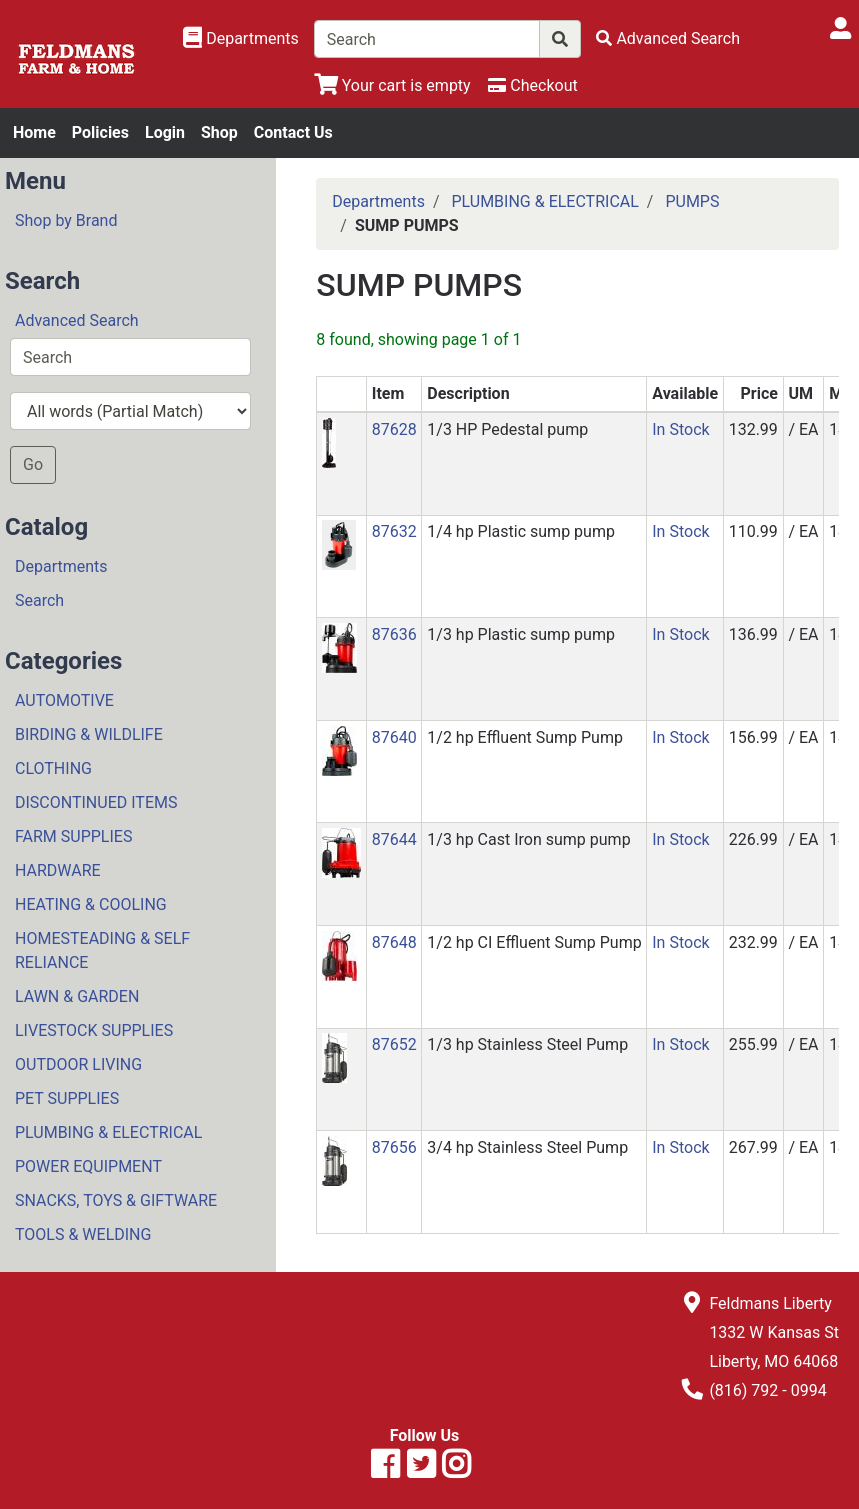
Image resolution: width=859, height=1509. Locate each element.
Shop (219, 132)
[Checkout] (532, 85)
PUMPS (692, 201)
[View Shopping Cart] (392, 85)
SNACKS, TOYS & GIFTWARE (116, 1200)
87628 (394, 429)
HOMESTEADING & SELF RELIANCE (102, 950)
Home (34, 132)
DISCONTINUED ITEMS (96, 802)
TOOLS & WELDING (83, 1234)
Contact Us (293, 132)
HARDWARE (58, 870)
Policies (100, 132)
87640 (394, 737)
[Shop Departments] (241, 39)
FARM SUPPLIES (73, 836)
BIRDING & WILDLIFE (89, 734)
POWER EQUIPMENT (88, 1166)
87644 (394, 839)
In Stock (680, 429)
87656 (394, 1147)
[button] (329, 441)
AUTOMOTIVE (64, 700)
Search (39, 600)
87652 (394, 1044)
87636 (394, 634)
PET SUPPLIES (67, 1098)
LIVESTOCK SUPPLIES (94, 1030)
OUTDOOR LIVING (78, 1064)
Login (165, 132)
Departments (61, 566)
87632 (394, 531)
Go (33, 464)
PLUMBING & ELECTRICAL (108, 1132)
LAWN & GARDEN (77, 996)
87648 (394, 942)
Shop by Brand (66, 220)
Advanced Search (77, 320)
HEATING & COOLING (91, 904)
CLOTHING (53, 768)
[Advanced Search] (668, 38)
